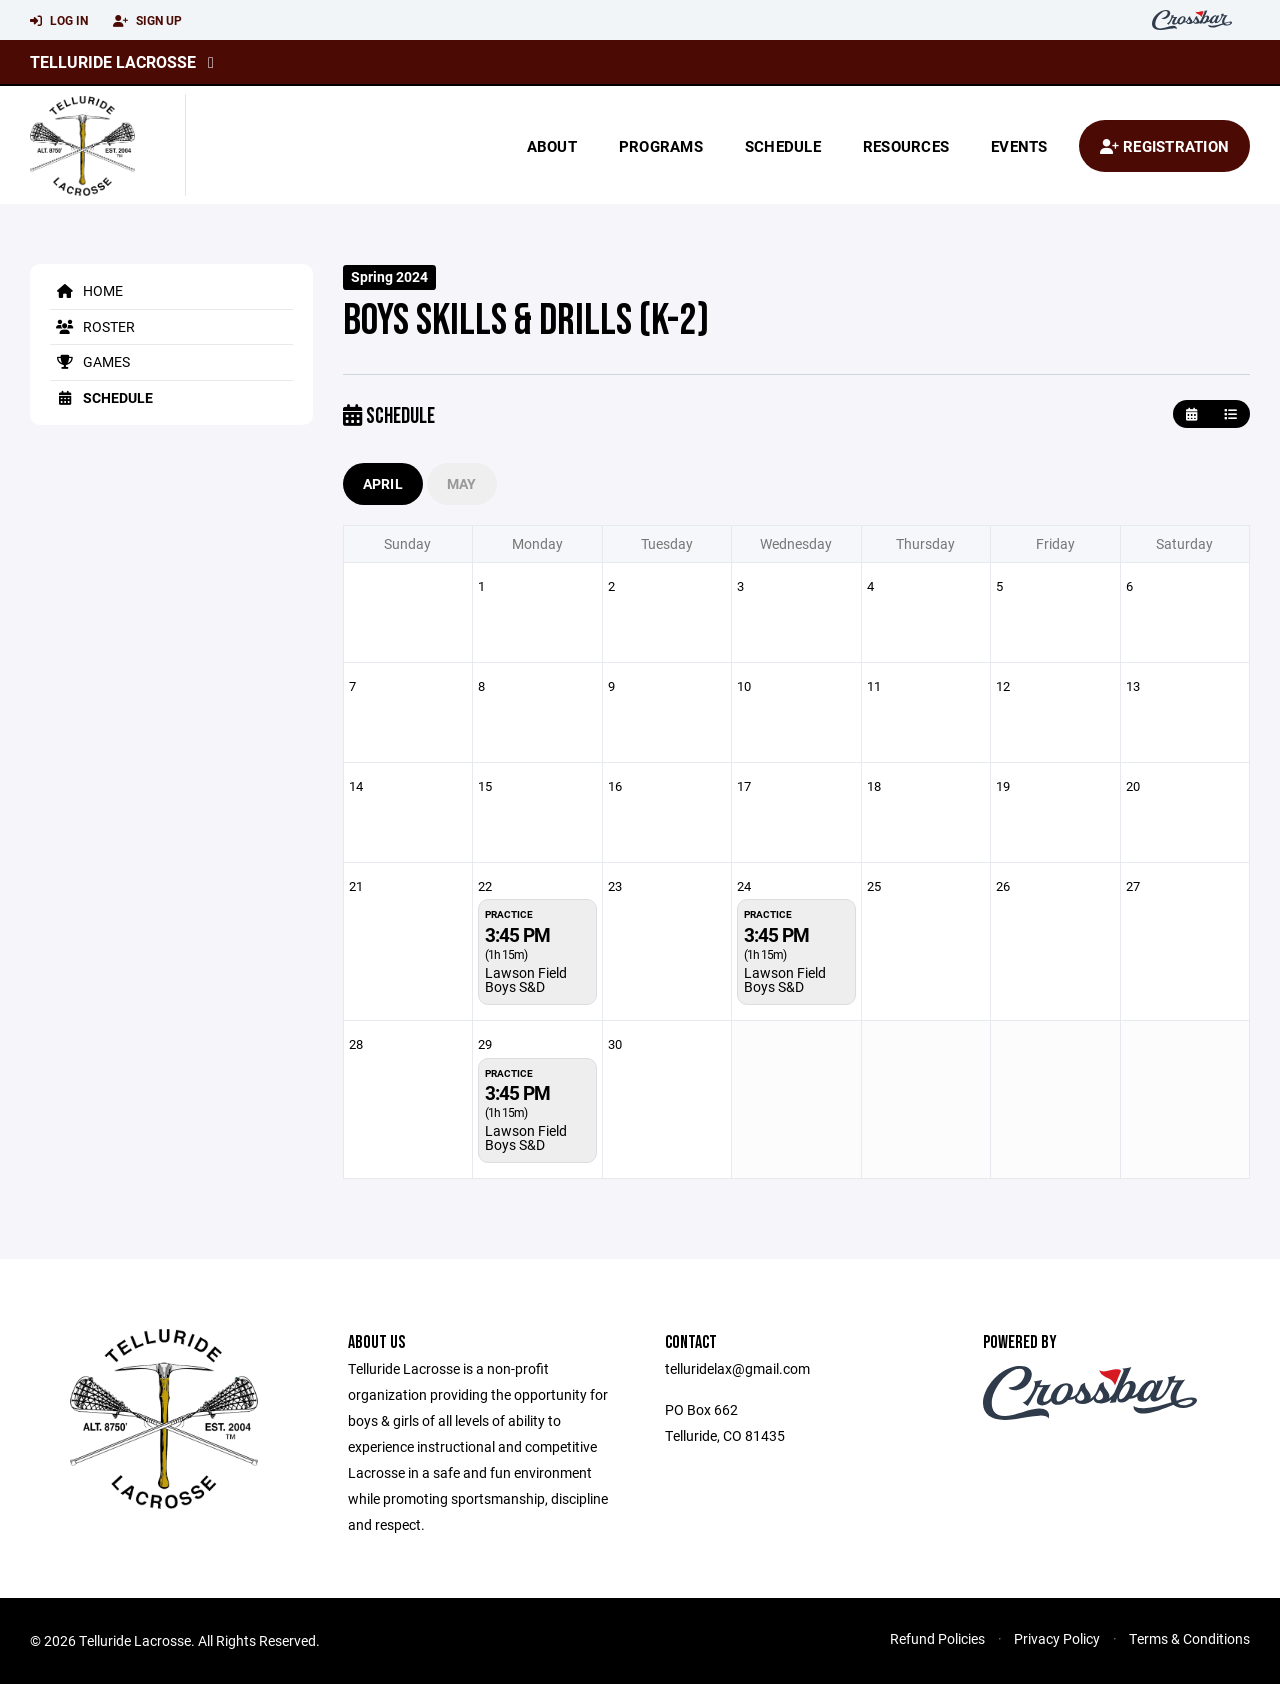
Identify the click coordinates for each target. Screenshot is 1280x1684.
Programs (661, 146)
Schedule (783, 146)
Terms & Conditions (1189, 1638)
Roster (92, 326)
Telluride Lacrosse (113, 61)
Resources (906, 146)
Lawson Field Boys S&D (526, 979)
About (552, 146)
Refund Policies (937, 1638)
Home (86, 290)
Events (1019, 146)
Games (90, 361)
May (462, 483)
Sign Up (147, 21)
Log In (59, 21)
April (383, 483)
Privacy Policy (1057, 1638)
